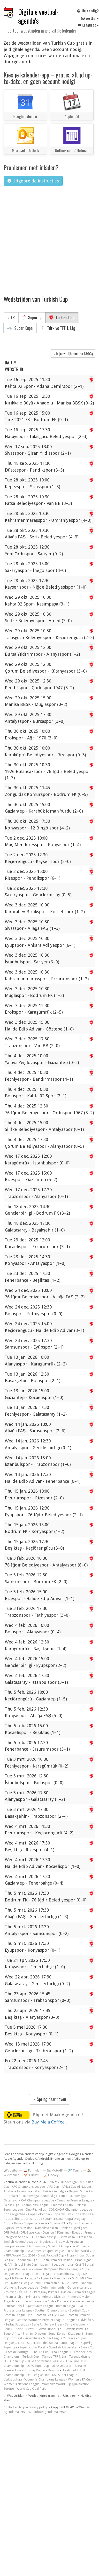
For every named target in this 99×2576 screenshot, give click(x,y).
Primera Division (53, 2296)
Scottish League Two (49, 2315)
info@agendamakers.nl (50, 2412)
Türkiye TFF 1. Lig (57, 328)
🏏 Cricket (31, 2175)
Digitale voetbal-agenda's (38, 16)
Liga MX (81, 2274)
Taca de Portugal (17, 2352)
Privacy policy (38, 2407)
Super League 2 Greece (59, 2338)
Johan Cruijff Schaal (80, 2264)
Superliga (10, 2347)
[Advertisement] (45, 237)
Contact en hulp (14, 2407)
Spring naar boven (49, 2099)
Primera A (33, 2296)
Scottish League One (18, 2315)
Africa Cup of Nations (77, 2186)
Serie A (37, 2324)
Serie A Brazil (53, 2324)
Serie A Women (75, 2324)
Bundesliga (31, 2196)
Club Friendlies (35, 2209)
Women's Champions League (44, 2379)
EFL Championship (43, 2237)
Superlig (32, 317)
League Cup (79, 2269)
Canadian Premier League (74, 2200)
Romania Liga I (66, 2306)
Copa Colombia (39, 2214)
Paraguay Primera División (52, 2292)
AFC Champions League (28, 2186)
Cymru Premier (79, 2223)
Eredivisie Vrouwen (69, 2241)
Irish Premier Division (57, 2260)
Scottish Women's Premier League (40, 2320)
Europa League (14, 2246)
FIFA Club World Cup (81, 2251)
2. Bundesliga (67, 2182)
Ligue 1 (33, 2278)
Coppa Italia (12, 2223)
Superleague (69, 2343)
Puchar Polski (15, 2306)
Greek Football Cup (51, 2255)
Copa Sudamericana (49, 2219)
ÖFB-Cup (25, 2292)
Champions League (35, 2205)
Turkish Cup (62, 317)
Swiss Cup (88, 2347)
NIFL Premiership (48, 2283)
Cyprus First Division (18, 2228)
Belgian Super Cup (82, 2191)
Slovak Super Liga (49, 2329)
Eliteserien (84, 2237)
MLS (75, 2278)
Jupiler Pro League (18, 2269)
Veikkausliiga (13, 2379)
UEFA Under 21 (62, 2365)
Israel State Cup (26, 2264)
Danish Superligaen (74, 2228)
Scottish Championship (51, 2310)
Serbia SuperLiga (17, 2324)
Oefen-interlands (53, 2287)
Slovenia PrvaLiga (76, 2329)
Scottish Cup (78, 2310)
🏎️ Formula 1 (32, 2170)
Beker (37, 2191)
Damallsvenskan (46, 2228)
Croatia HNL (58, 2223)
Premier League (84, 2292)
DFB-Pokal (11, 2232)
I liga (70, 2255)
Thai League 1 (61, 2352)
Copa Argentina (14, 2214)
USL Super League (64, 2375)
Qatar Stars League (40, 2306)
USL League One (38, 2375)
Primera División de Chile (37, 2301)
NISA (65, 2283)
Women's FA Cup (80, 2379)
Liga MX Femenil (15, 2278)
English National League (20, 2241)
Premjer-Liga (14, 2296)
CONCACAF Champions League (70, 2209)
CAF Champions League (37, 2200)
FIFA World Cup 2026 (20, 2255)
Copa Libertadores (19, 2219)
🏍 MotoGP (55, 2170)
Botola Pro (13, 2196)
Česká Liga (11, 2205)
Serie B (8, 2329)
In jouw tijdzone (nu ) (73, 353)
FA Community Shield (42, 2246)
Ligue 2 (46, 2278)
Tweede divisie (79, 2356)
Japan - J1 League (52, 2264)
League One (12, 2274)
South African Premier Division (25, 2333)
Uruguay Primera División (41, 2370)
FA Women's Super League (45, 2251)
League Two (31, 2274)
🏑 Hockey (51, 2175)
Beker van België (54, 2191)
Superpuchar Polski (33, 2347)
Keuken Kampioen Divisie (51, 2269)
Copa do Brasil (84, 2214)
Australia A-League (17, 2191)
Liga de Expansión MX (58, 2274)
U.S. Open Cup (14, 2361)
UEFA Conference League (44, 2361)
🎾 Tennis (75, 2170)
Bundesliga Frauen (54, 2196)
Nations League (22, 2283)
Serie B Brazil (25, 2329)
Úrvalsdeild (70, 2370)
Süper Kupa (20, 328)
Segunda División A (80, 2320)
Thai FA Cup (40, 2352)
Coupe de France (35, 2223)
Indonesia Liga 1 (28, 2260)
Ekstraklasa (67, 2237)
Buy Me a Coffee (48, 2121)
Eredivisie (46, 2241)
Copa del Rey (62, 2214)
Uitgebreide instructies (33, 180)
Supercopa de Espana (42, 2343)
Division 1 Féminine (56, 2232)
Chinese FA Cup (62, 2205)
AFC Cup (53, 2186)
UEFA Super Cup (38, 2365)
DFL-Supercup (30, 2232)
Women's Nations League (21, 2384)
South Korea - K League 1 (65, 2333)
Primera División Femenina (75, 2301)
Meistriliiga (61, 2278)
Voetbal (11, 2170)
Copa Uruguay (75, 2219)
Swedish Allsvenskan (63, 2347)
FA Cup (64, 2246)
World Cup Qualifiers (31, 2388)
